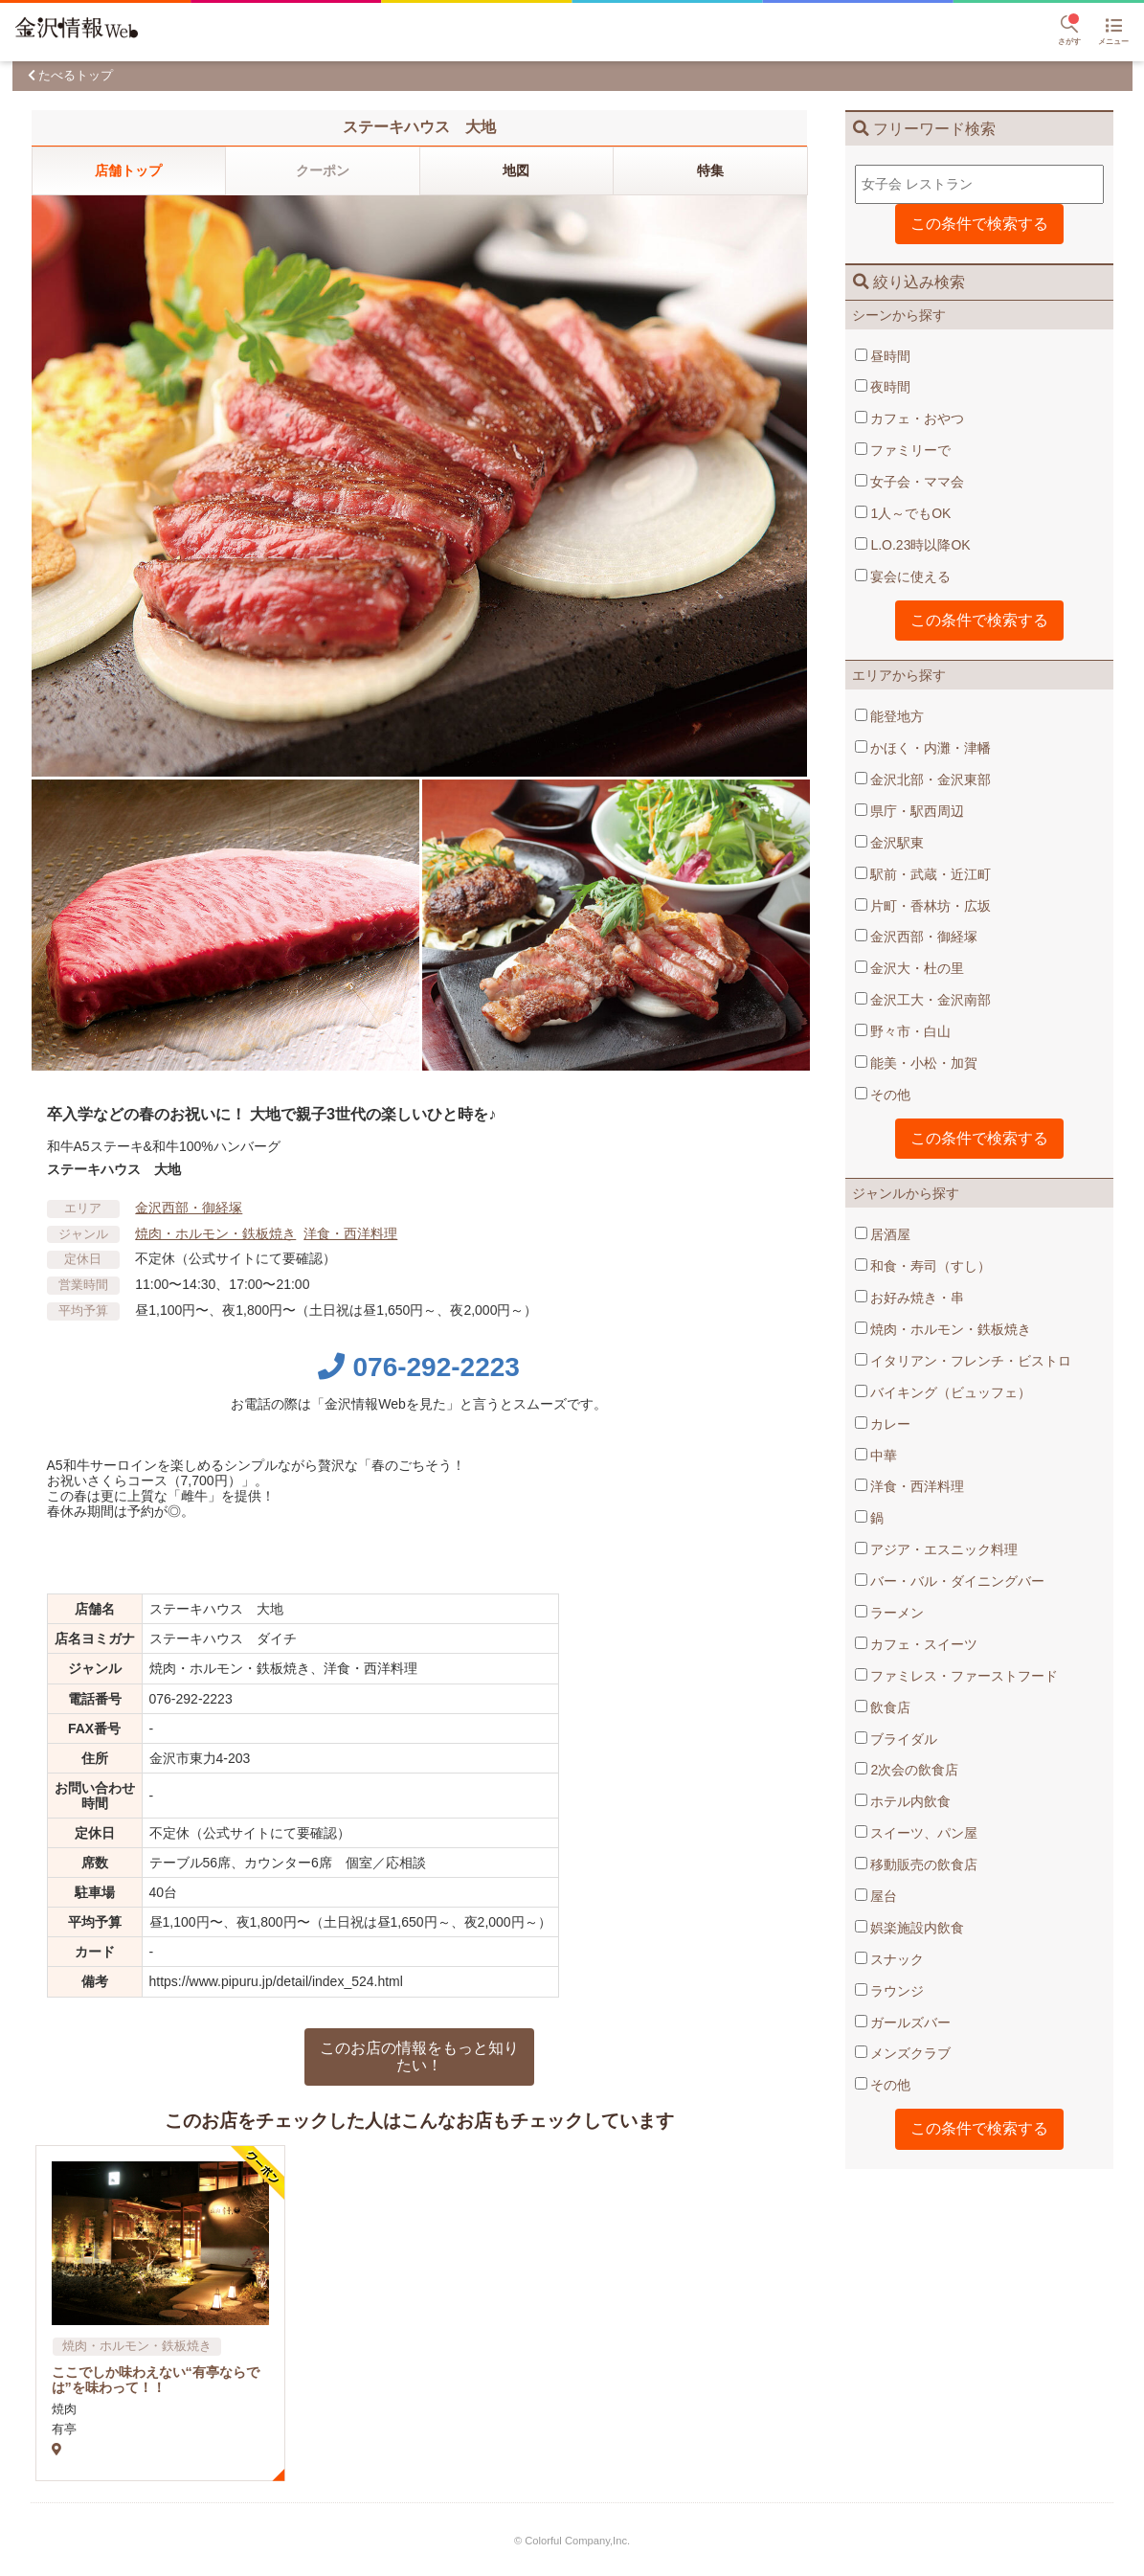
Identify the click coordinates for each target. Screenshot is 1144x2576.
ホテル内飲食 (903, 1801)
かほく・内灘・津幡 (923, 748)
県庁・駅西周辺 (910, 811)
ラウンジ (890, 1991)
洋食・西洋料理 (910, 1486)
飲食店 (883, 1707)
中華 (876, 1455)
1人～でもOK (903, 513)
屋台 (876, 1896)
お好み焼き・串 (910, 1297)
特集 (710, 170)
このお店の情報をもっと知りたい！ (419, 2056)
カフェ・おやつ (910, 418)
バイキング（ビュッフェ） (943, 1392)
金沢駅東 (890, 842)
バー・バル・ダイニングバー (950, 1581)
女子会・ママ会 (910, 481)
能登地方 (890, 716)
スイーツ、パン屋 (916, 1833)
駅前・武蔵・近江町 (923, 874)
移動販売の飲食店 (916, 1864)
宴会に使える (903, 576)
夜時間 (883, 387)
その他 (883, 1094)
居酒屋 (883, 1234)
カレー (883, 1424)
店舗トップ (128, 170)
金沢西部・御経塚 (916, 936)
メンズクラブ (903, 2053)
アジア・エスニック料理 (937, 1549)
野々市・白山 (903, 1031)
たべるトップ (75, 75)
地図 (516, 170)
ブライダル (896, 1739)
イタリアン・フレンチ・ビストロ (963, 1360)
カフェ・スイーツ (916, 1644)
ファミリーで (903, 450)
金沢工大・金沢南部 (923, 999)
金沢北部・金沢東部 (923, 779)
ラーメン (890, 1612)
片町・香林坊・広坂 (923, 906)
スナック (890, 1959)
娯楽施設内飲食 (910, 1927)
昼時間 (883, 356)
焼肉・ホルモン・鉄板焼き (943, 1329)
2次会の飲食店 (907, 1769)
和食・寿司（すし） (923, 1266)
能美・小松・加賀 (916, 1063)
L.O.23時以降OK (913, 545)
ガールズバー (903, 2022)
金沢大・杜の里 (910, 968)
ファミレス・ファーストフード (957, 1675)
